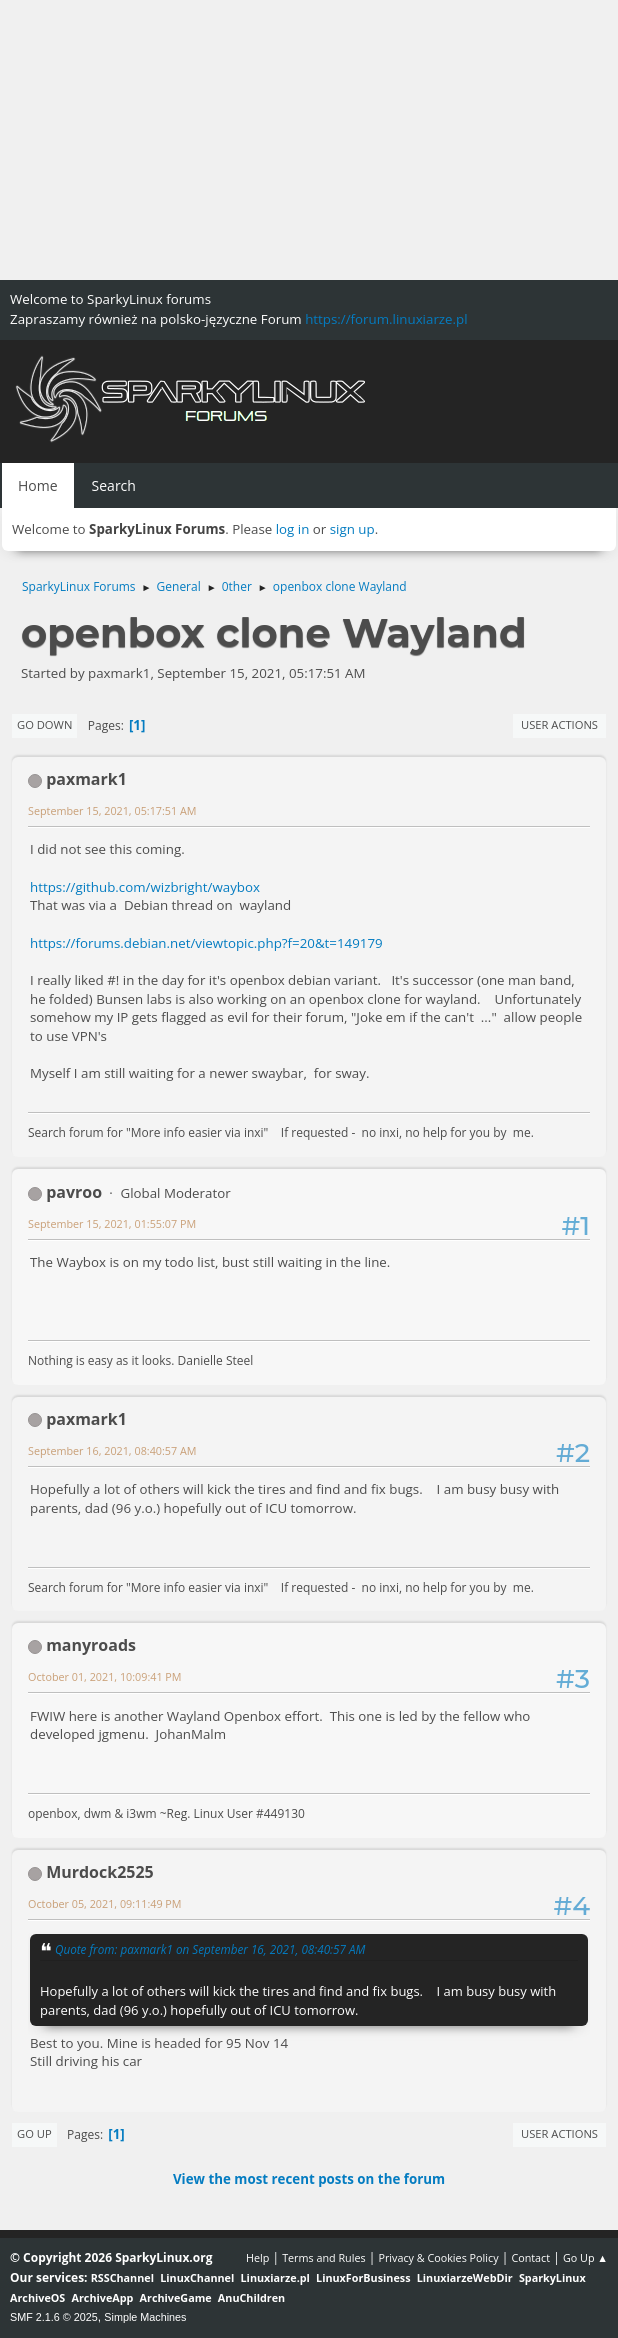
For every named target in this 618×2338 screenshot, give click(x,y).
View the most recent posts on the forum (309, 2179)
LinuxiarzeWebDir (465, 2277)
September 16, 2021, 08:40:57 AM (112, 1450)
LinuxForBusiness (363, 2277)
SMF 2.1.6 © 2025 (54, 2317)
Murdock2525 (100, 1872)
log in (293, 529)
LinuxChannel (197, 2277)
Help (257, 2257)
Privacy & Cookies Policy (438, 2257)
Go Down (44, 724)
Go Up (34, 2133)
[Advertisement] (309, 140)
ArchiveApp (103, 2297)
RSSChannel (122, 2277)
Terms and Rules (324, 2257)
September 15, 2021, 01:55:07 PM (112, 1223)
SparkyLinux (552, 2277)
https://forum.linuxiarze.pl (386, 319)
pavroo (74, 1192)
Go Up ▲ (585, 2257)
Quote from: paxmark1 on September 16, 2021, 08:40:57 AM (210, 1949)
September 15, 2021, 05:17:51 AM (112, 810)
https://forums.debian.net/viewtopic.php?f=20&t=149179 (206, 943)
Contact (530, 2257)
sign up (352, 529)
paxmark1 (86, 779)
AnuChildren (251, 2297)
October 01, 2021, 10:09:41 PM (105, 1676)
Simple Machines (145, 2317)
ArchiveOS (37, 2297)
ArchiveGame (176, 2297)
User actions (559, 724)
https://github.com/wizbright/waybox (145, 887)
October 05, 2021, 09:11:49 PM (105, 1903)
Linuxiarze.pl (275, 2277)
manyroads (91, 1645)
